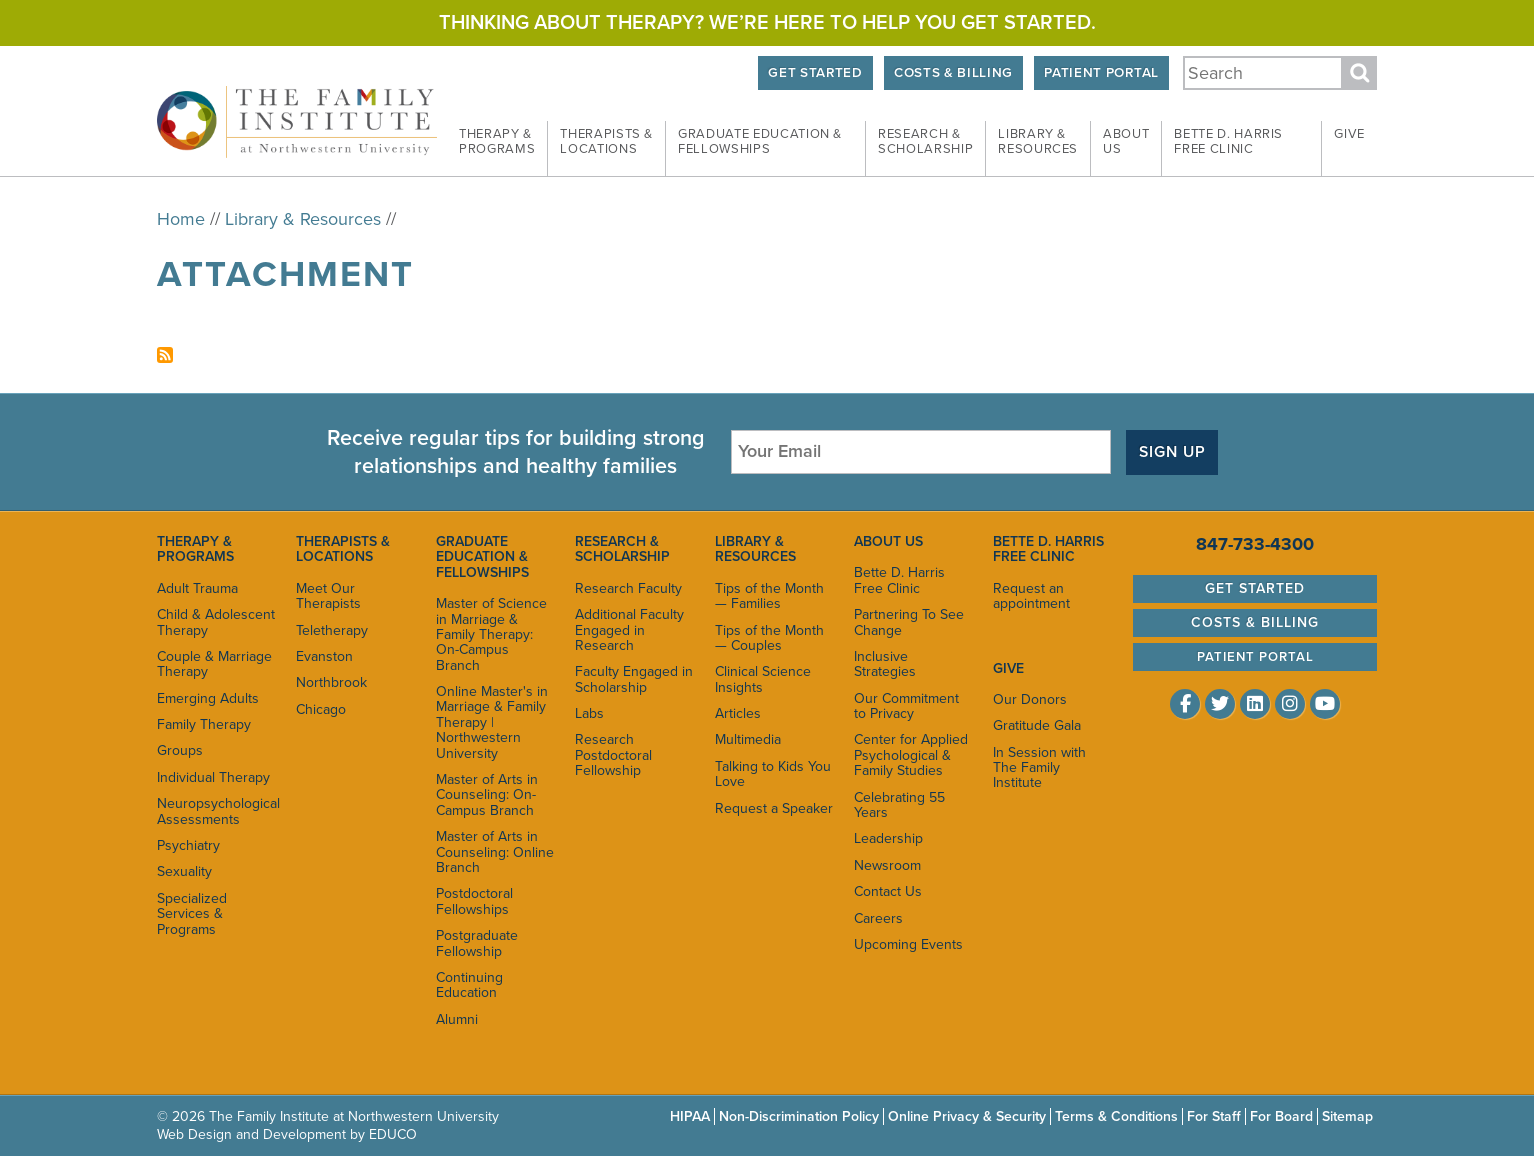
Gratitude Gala (1037, 725)
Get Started (815, 73)
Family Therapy (204, 724)
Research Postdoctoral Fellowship (613, 755)
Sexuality (184, 871)
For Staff (1214, 1116)
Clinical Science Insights (763, 679)
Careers (878, 918)
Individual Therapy (213, 777)
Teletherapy (332, 630)
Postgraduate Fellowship (477, 943)
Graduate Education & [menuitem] (760, 142)
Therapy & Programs (195, 549)
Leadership (888, 838)
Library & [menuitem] (1038, 142)
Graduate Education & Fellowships (482, 557)
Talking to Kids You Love (773, 774)
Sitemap (1347, 1116)
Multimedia (748, 739)
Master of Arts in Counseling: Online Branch (495, 852)
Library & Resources (303, 219)
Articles (738, 713)
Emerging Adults (208, 698)
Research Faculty (628, 588)
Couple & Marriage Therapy (214, 664)
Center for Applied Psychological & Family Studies (911, 755)
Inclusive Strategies (885, 664)
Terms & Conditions (1116, 1116)
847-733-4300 (1255, 544)
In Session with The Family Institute (1039, 768)
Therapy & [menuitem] (497, 142)
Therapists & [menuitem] (606, 142)
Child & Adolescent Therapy (216, 622)
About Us (888, 541)
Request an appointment (1031, 596)
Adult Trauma (197, 588)
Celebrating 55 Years (899, 805)
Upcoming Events (908, 944)
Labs (589, 713)
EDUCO (393, 1134)
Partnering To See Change (909, 622)
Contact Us (888, 891)
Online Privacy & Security (967, 1116)
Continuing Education (469, 985)
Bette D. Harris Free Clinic (899, 580)
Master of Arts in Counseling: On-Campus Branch (487, 795)
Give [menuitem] (1349, 134)
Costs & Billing (953, 73)
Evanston (324, 656)
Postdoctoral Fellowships (474, 901)
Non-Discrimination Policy (799, 1116)
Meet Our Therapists (328, 596)
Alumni (457, 1019)
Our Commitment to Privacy (906, 706)
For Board (1281, 1116)
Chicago (321, 709)
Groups (180, 750)
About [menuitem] (1126, 142)
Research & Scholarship (622, 549)
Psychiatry (188, 845)
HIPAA (690, 1116)
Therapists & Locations (343, 549)
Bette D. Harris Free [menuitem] (1228, 142)
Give (1008, 668)
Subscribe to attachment (165, 355)
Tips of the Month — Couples (769, 638)
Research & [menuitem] (925, 142)
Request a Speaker (774, 808)
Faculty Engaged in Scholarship (634, 679)
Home (181, 219)
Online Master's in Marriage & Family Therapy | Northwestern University (492, 722)
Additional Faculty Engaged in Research (629, 630)
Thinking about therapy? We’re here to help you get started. (767, 23)
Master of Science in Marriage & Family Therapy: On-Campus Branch (491, 634)
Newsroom (887, 865)
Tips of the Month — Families (769, 596)
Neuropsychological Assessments (216, 811)
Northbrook (331, 682)
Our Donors (1030, 699)
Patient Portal (1101, 73)
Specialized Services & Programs (192, 914)
